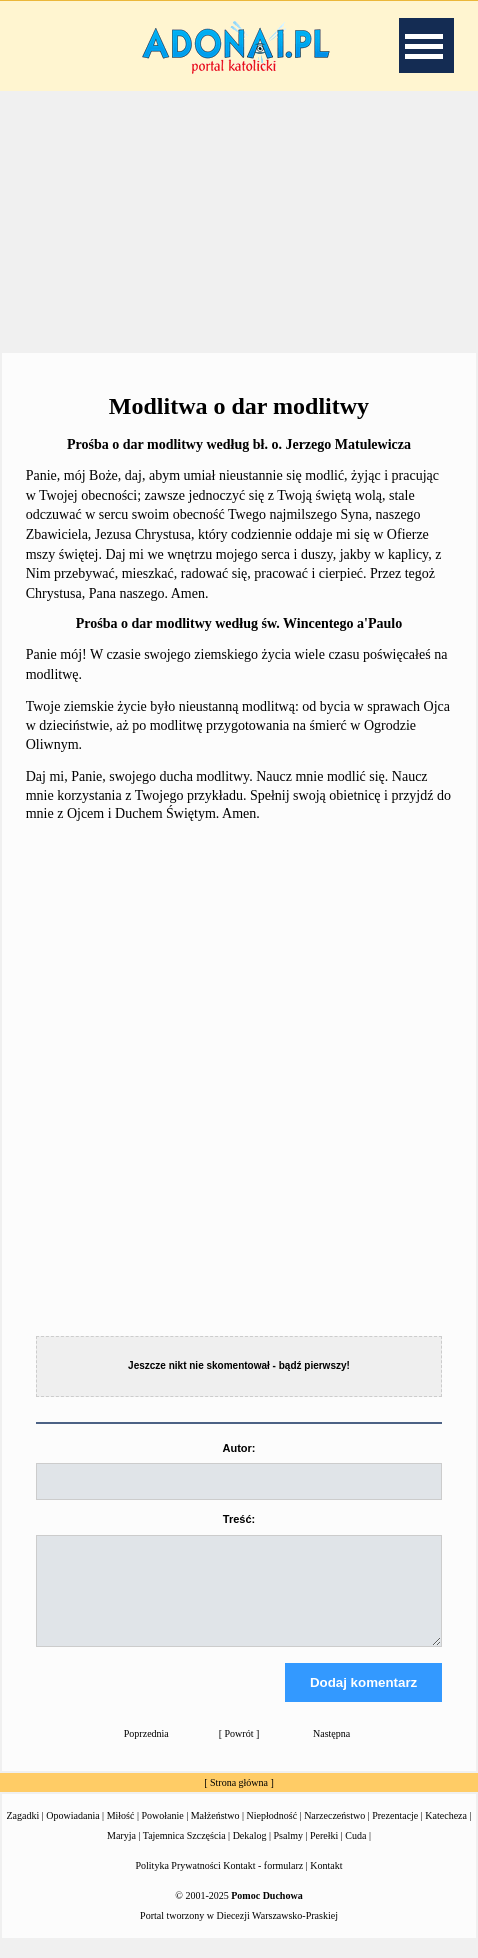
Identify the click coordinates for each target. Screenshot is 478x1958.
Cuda (355, 1853)
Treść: (239, 1519)
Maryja (121, 1853)
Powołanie (162, 1833)
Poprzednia (146, 1751)
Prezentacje (395, 1833)
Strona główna (239, 1800)
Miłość (121, 1833)
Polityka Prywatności (178, 1883)
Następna (331, 1751)
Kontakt (326, 1883)
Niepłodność (272, 1833)
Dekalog (250, 1853)
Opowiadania (72, 1833)
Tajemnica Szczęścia (184, 1853)
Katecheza (446, 1833)
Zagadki (23, 1833)
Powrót (239, 1751)
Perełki (324, 1853)
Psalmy (288, 1853)
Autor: (238, 1448)
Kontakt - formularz (263, 1883)
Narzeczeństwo (334, 1833)
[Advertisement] (239, 219)
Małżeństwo (215, 1833)
